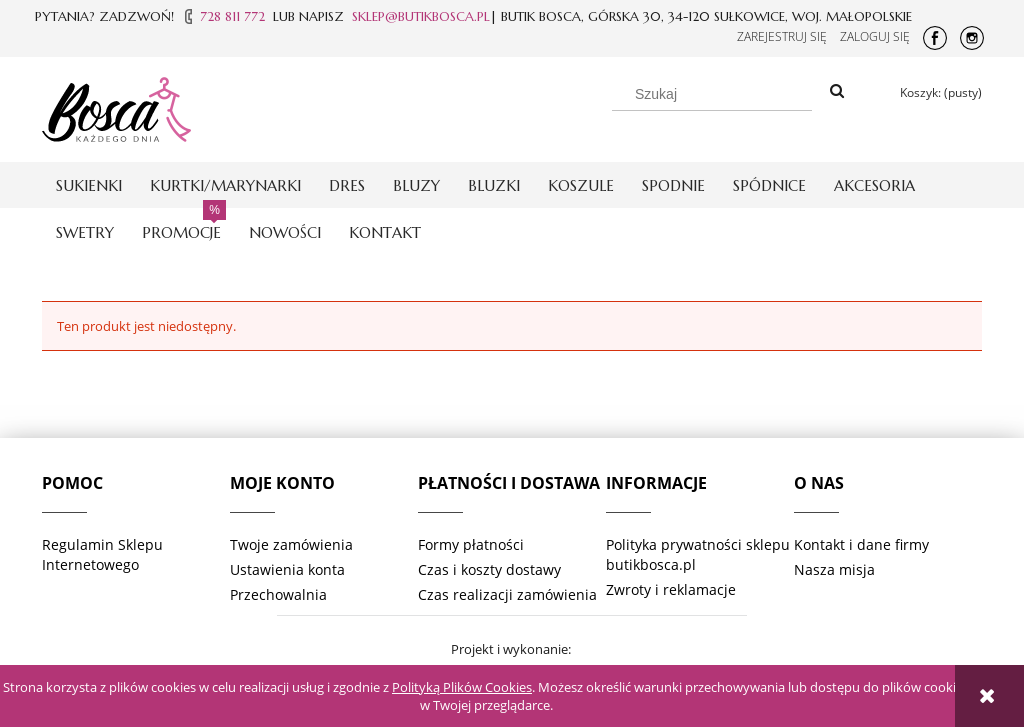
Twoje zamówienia (291, 544)
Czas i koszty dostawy (489, 569)
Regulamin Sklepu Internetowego (102, 554)
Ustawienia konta (287, 569)
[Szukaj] (837, 92)
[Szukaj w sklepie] (712, 94)
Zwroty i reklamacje (671, 589)
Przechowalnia (278, 594)
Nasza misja (834, 569)
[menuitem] (89, 185)
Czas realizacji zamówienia (507, 594)
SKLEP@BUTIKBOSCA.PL (421, 16)
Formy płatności (471, 544)
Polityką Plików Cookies (462, 687)
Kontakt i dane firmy (861, 544)
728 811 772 (232, 16)
